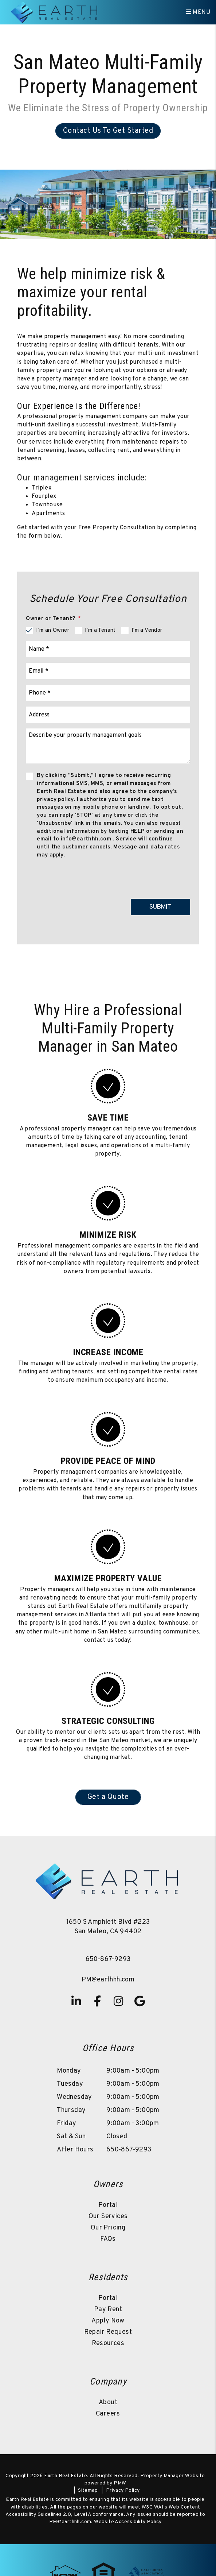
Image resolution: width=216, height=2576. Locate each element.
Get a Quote (108, 1797)
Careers (108, 2414)
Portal (108, 2205)
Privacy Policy (123, 2490)
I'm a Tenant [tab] (100, 630)
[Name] (108, 649)
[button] (76, 2001)
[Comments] (108, 745)
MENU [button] (198, 12)
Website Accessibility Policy (127, 2522)
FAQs (108, 2239)
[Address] (108, 715)
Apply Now (108, 2321)
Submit (160, 907)
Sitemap (88, 2490)
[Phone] (108, 693)
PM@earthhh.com (108, 1980)
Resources (108, 2343)
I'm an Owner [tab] (52, 630)
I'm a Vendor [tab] (146, 630)
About (108, 2402)
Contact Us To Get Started (108, 131)
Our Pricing (108, 2228)
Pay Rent (108, 2309)
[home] (55, 12)
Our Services (108, 2216)
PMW (120, 2483)
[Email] (108, 671)
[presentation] (134, 877)
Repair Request (108, 2332)
